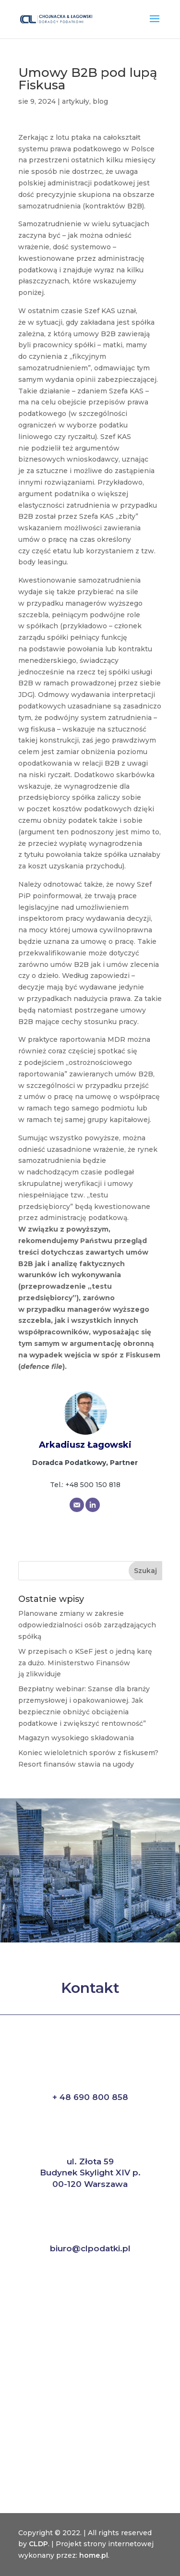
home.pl (93, 2555)
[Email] (77, 1505)
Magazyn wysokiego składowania (76, 1738)
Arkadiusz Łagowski (85, 1445)
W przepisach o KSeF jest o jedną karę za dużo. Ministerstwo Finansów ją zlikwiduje (85, 1663)
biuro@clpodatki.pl (90, 2248)
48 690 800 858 (94, 2097)
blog (100, 101)
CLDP (38, 2543)
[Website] (92, 1505)
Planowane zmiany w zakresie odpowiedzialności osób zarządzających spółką (87, 1625)
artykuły (75, 101)
